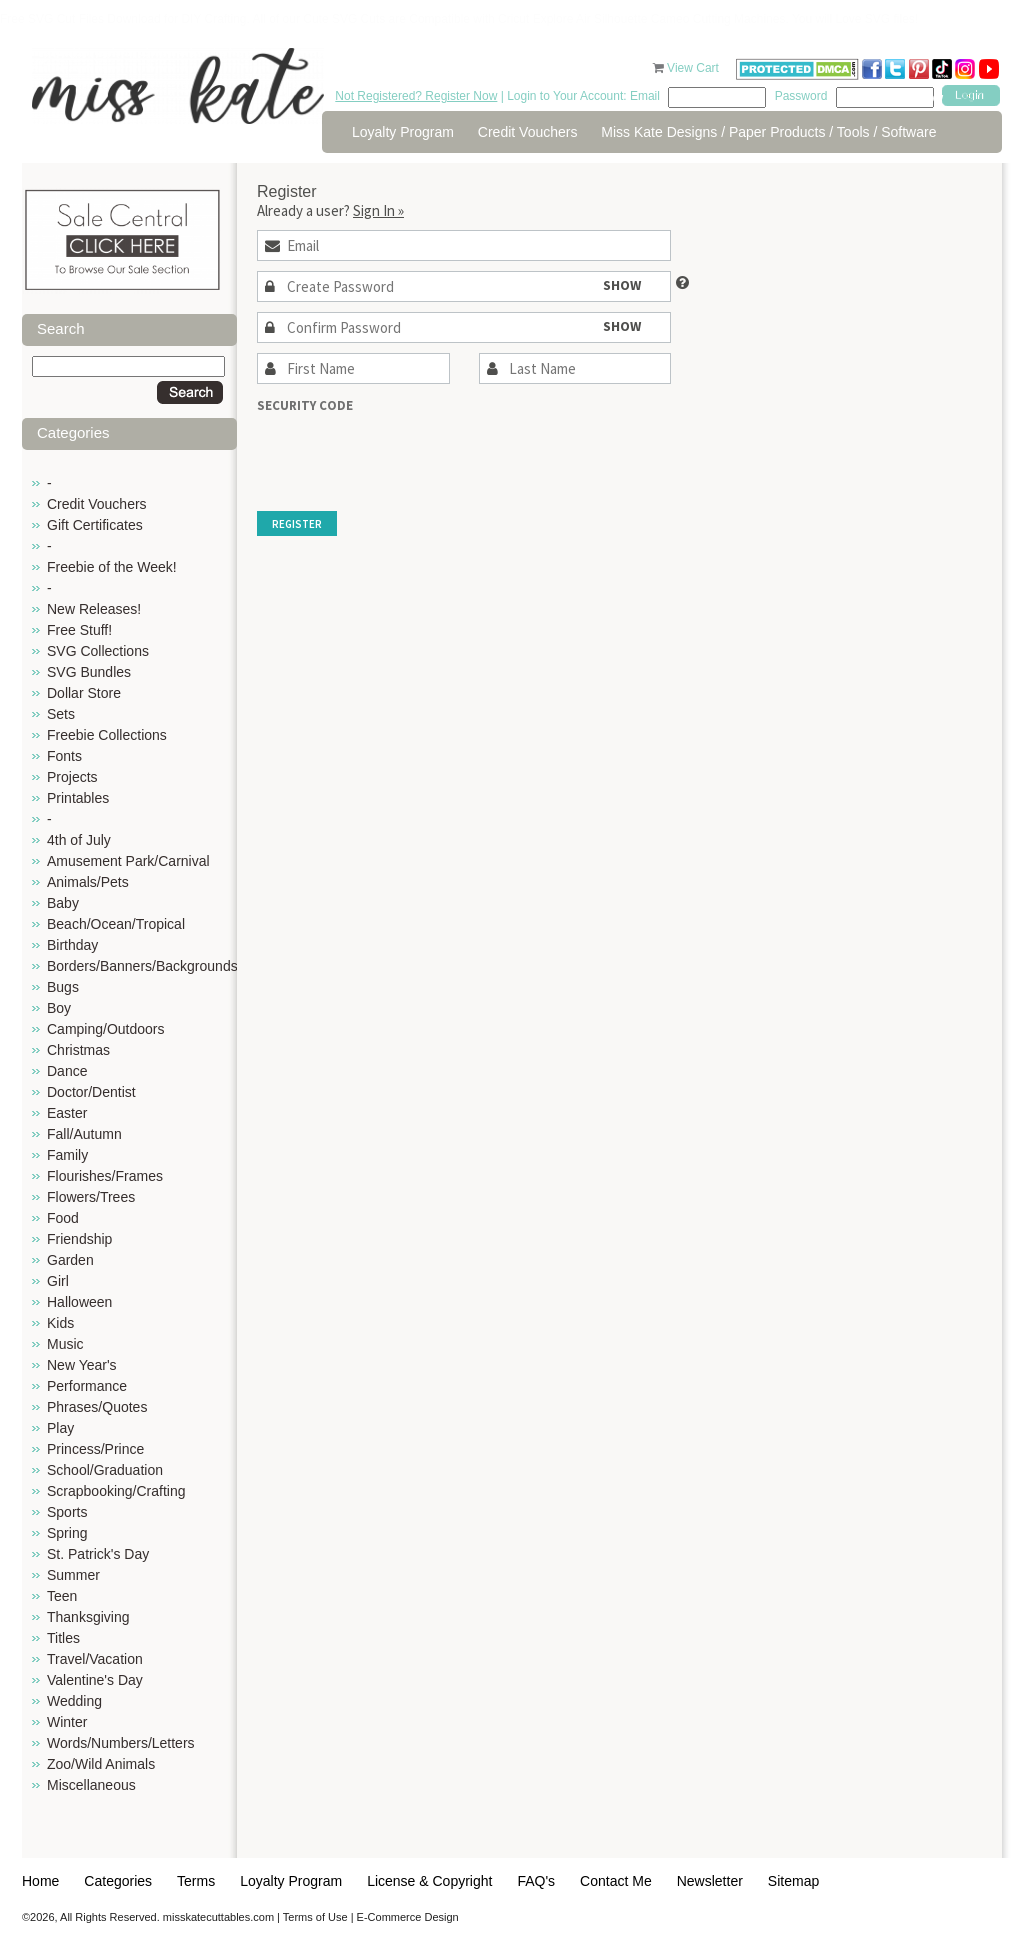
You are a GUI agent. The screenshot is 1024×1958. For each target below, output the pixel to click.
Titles (63, 1638)
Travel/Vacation (95, 1659)
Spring (67, 1533)
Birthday (72, 945)
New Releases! (94, 609)
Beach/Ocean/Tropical (116, 924)
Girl (58, 1281)
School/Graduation (105, 1470)
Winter (67, 1722)
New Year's (82, 1365)
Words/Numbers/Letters (121, 1743)
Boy (59, 1008)
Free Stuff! (79, 630)
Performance (87, 1386)
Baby (63, 903)
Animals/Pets (88, 882)
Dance (67, 1071)
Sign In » (378, 210)
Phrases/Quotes (97, 1407)
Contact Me (616, 1881)
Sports (67, 1512)
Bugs (63, 987)
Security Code (305, 405)
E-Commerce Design (408, 1917)
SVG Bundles (89, 672)
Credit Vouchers (528, 132)
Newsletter (710, 1881)
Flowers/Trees (91, 1197)
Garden (70, 1260)
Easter (67, 1113)
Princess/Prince (95, 1449)
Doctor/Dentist (91, 1092)
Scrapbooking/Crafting (116, 1491)
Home (40, 1881)
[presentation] (409, 453)
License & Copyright (429, 1881)
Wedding (74, 1701)
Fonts (64, 756)
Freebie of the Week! (112, 567)
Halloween (79, 1302)
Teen (62, 1596)
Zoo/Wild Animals (101, 1764)
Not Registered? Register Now (416, 96)
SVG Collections (98, 651)
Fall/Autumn (84, 1134)
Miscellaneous (91, 1785)
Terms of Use (315, 1917)
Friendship (79, 1239)
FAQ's (536, 1881)
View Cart (694, 68)
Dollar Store (84, 693)
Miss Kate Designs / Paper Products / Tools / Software (768, 132)
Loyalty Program (403, 132)
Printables (78, 798)
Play (60, 1428)
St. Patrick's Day (98, 1554)
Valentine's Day (95, 1680)
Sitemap (793, 1881)
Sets (61, 714)
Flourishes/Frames (105, 1176)
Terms (196, 1881)
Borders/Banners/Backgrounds (142, 966)
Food (63, 1218)
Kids (60, 1323)
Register (297, 524)
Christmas (78, 1050)
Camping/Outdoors (106, 1029)
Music (65, 1344)
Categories (118, 1881)
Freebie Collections (107, 735)
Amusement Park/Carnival (128, 861)
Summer (73, 1575)
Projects (72, 777)
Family (67, 1155)
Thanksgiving (88, 1617)
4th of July (79, 840)
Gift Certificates (95, 525)
